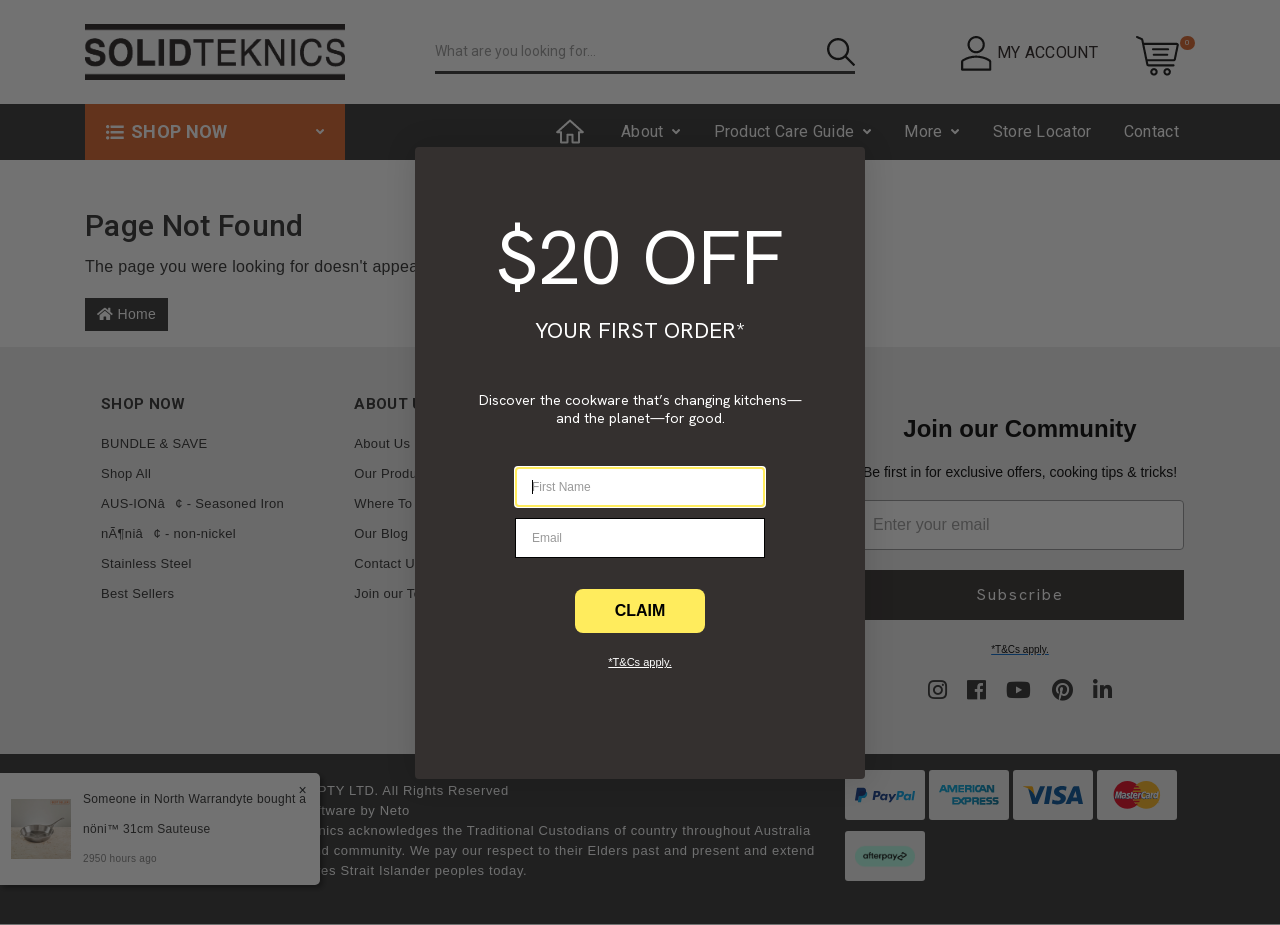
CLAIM (640, 610)
